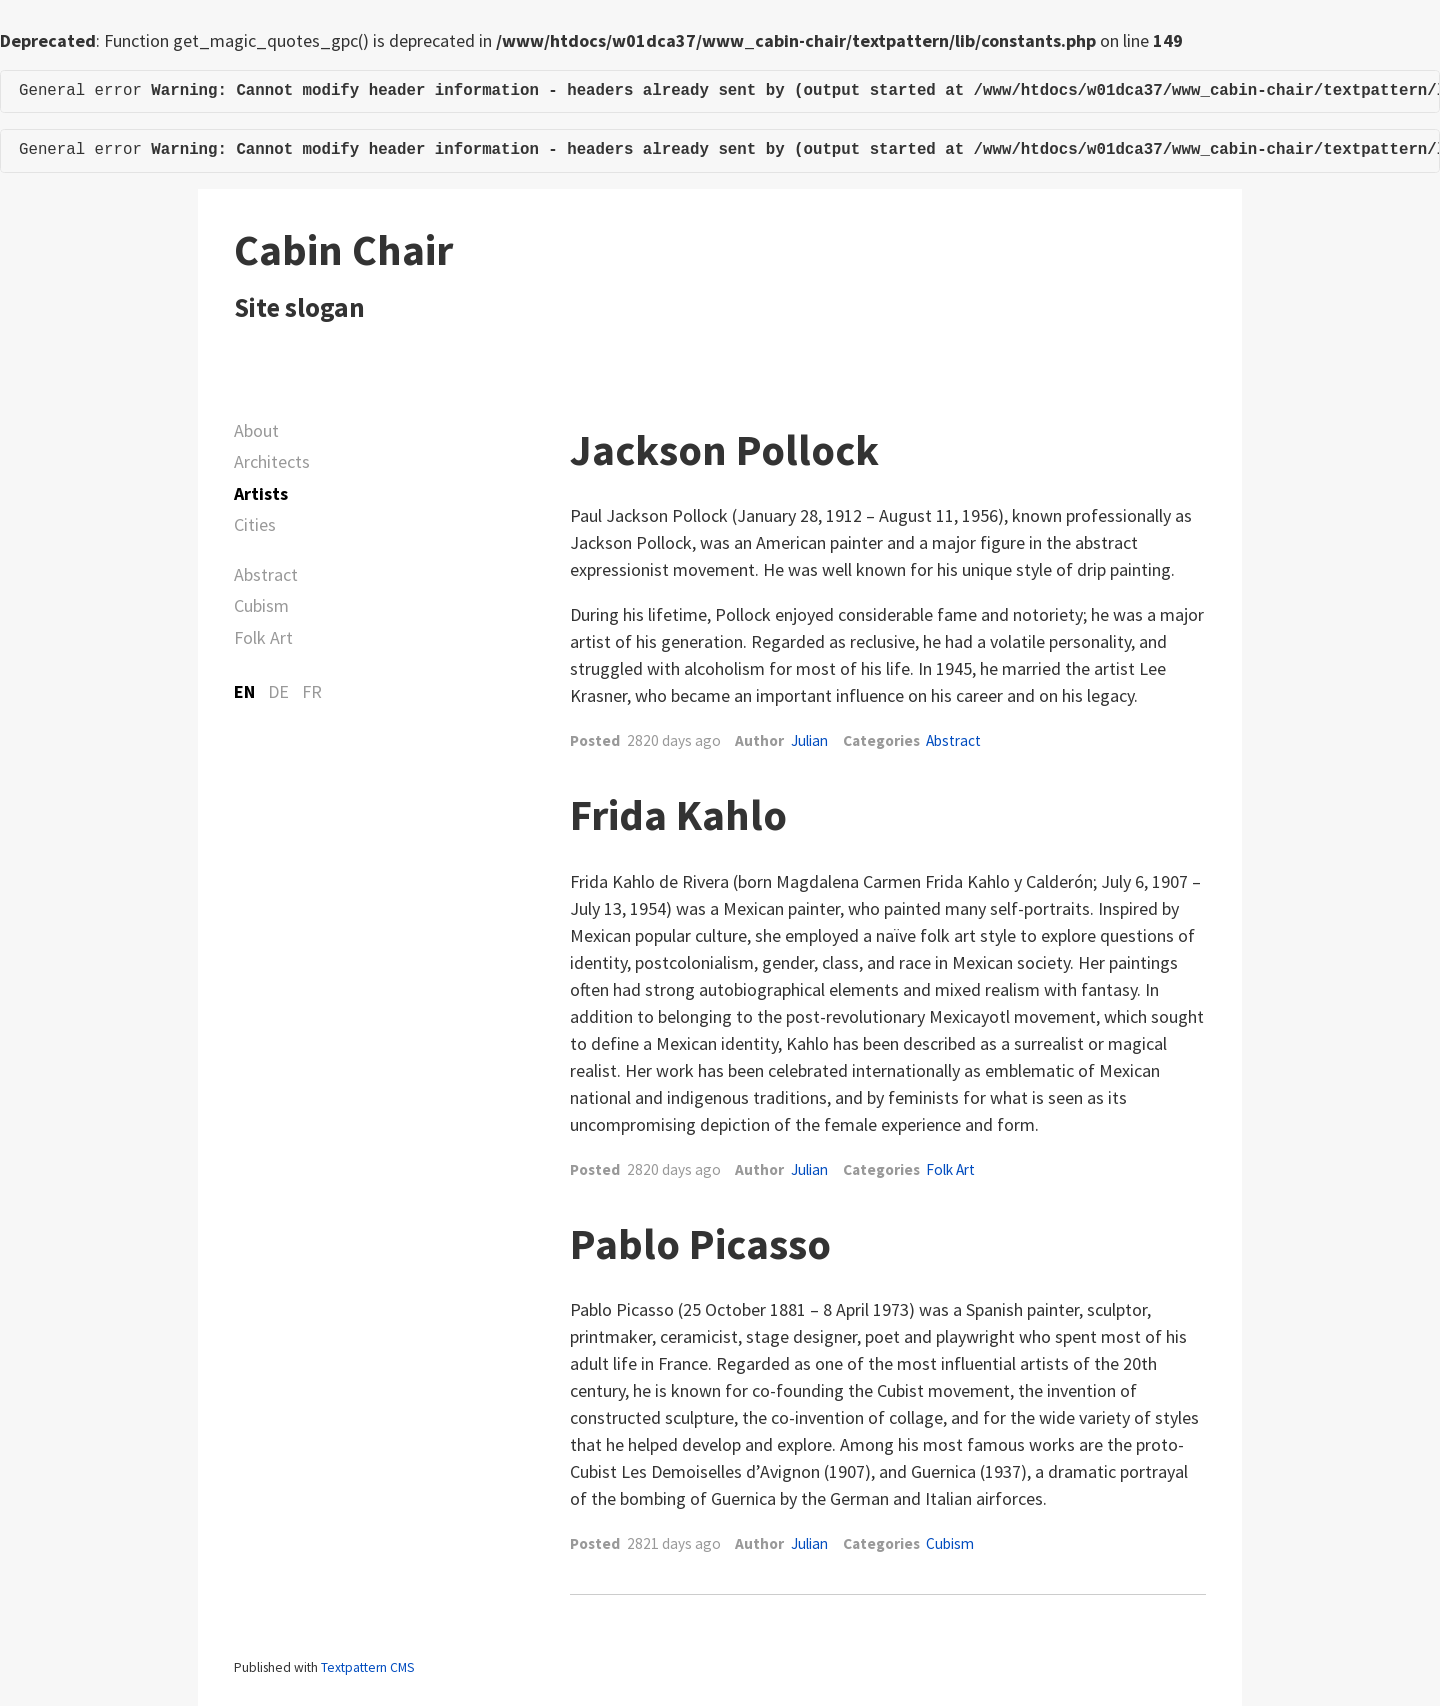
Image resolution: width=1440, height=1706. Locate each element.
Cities (255, 524)
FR (312, 691)
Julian (809, 740)
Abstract (266, 574)
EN (244, 691)
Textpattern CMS (367, 1667)
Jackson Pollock (724, 450)
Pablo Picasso (700, 1244)
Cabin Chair (343, 250)
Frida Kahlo (678, 815)
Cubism (261, 605)
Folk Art (263, 637)
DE (278, 691)
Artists (261, 493)
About (256, 430)
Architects (272, 461)
